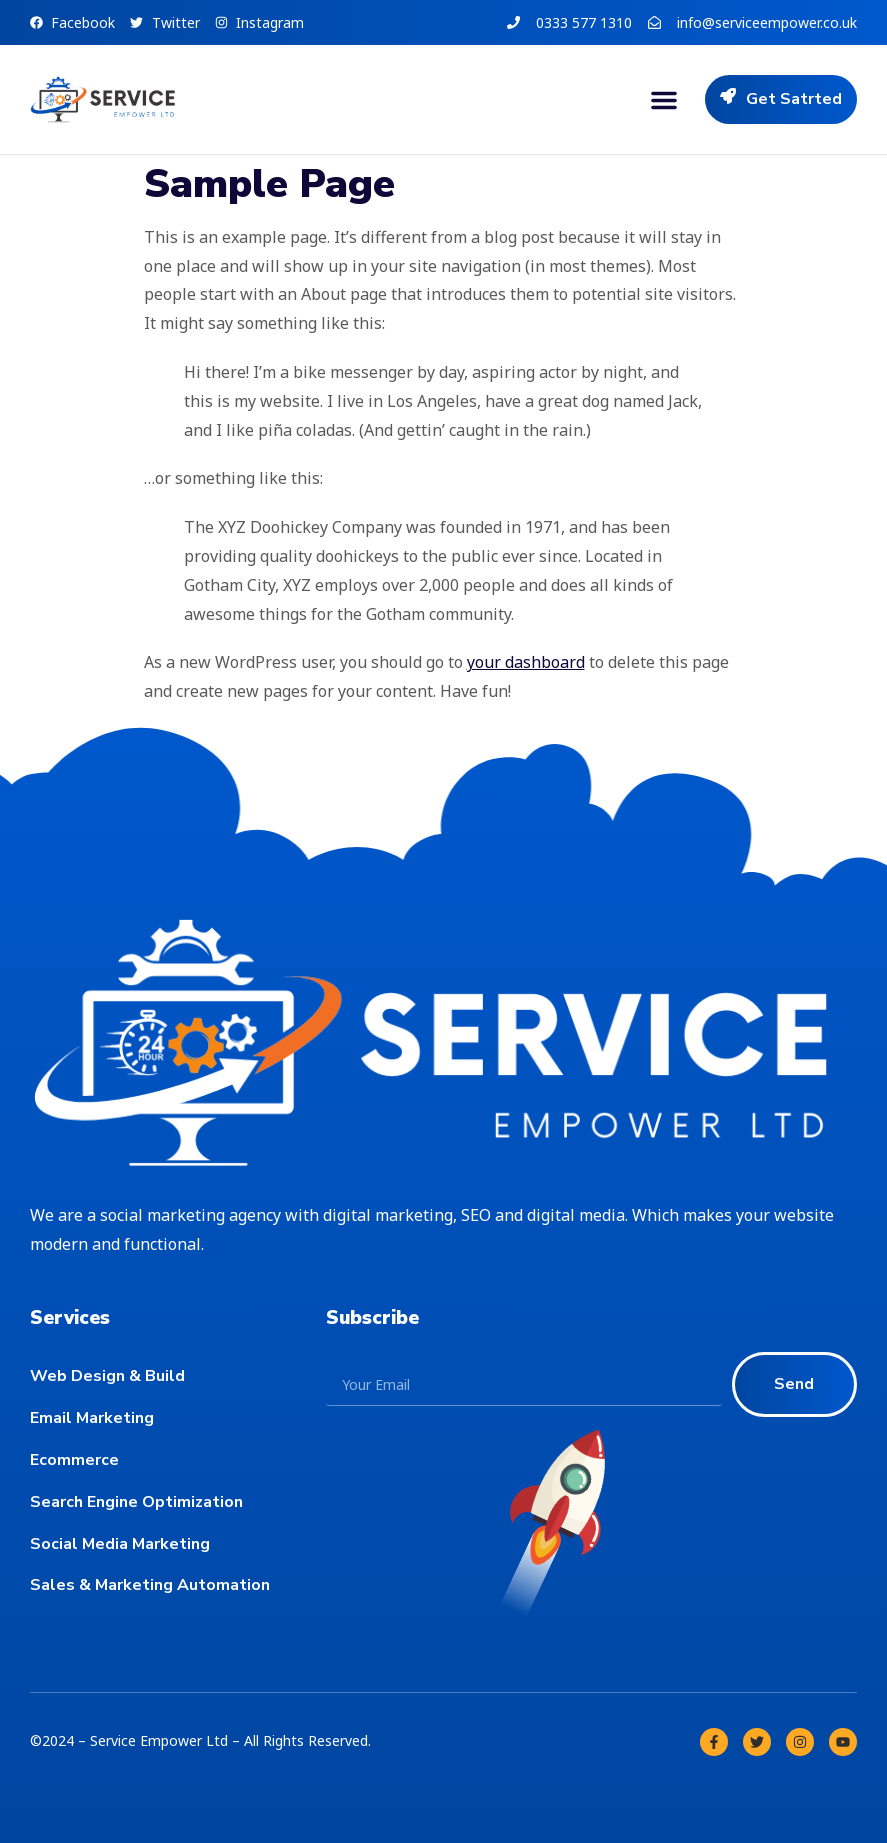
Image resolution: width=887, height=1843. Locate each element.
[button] (664, 100)
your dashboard (526, 662)
